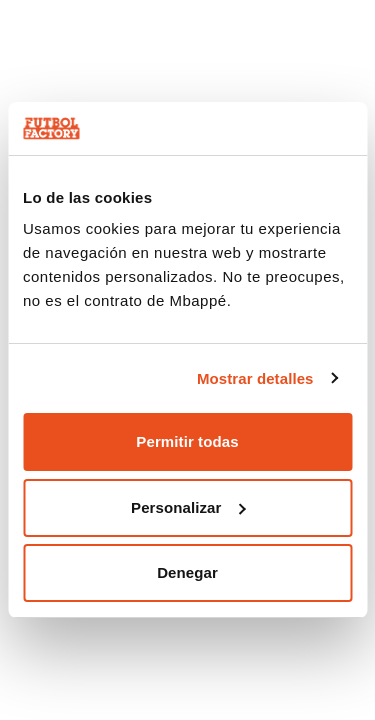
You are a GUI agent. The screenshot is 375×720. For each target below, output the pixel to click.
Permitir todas (187, 441)
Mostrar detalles (255, 378)
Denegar (187, 572)
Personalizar (188, 507)
